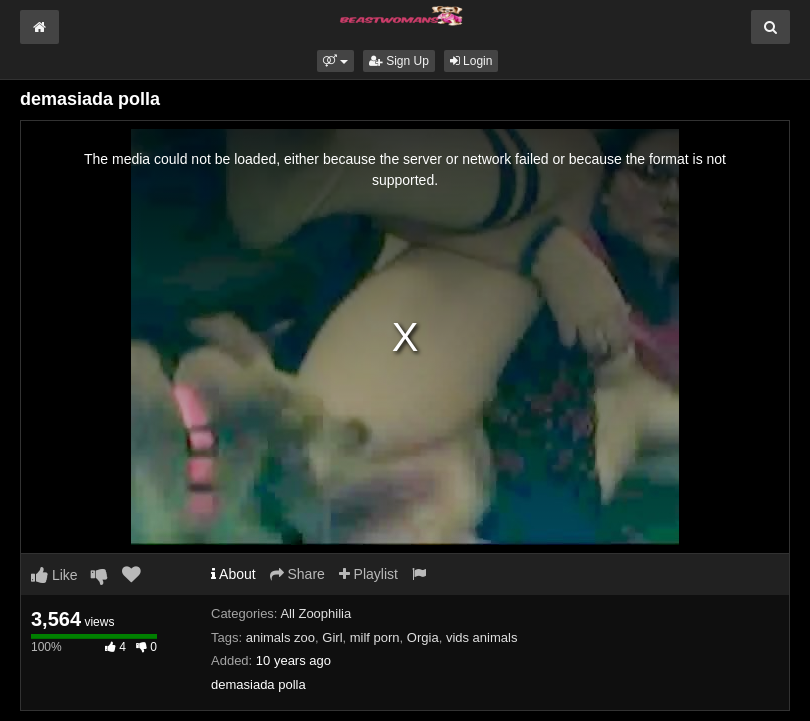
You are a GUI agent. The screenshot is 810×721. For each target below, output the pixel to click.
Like (54, 575)
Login (471, 61)
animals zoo (280, 637)
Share (297, 574)
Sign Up (399, 61)
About (233, 574)
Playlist (368, 574)
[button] (335, 61)
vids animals (482, 637)
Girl (332, 637)
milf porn (375, 637)
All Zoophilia (315, 613)
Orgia (423, 637)
